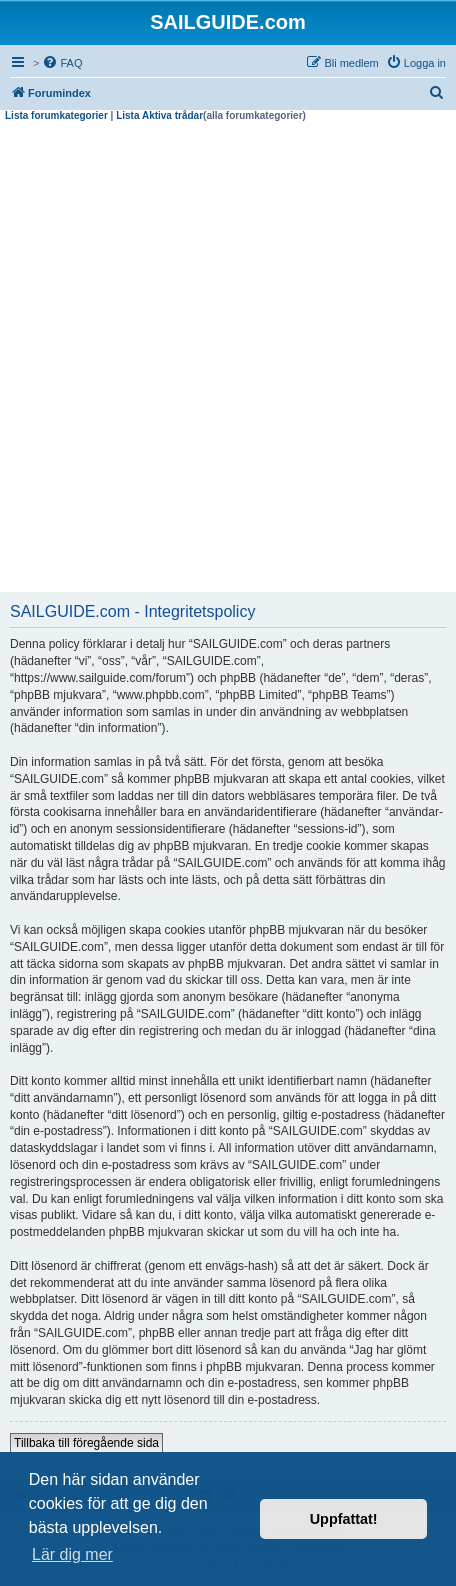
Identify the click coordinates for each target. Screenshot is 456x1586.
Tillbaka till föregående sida (86, 1443)
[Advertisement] (228, 360)
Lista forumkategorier (56, 115)
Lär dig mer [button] (72, 1554)
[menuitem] (62, 63)
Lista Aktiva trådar (159, 115)
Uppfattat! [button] (344, 1519)
